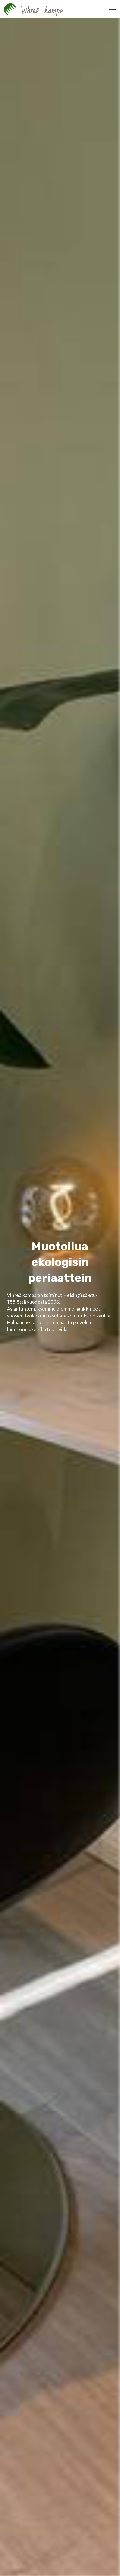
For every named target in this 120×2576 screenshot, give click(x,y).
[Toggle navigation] (112, 8)
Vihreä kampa (42, 8)
